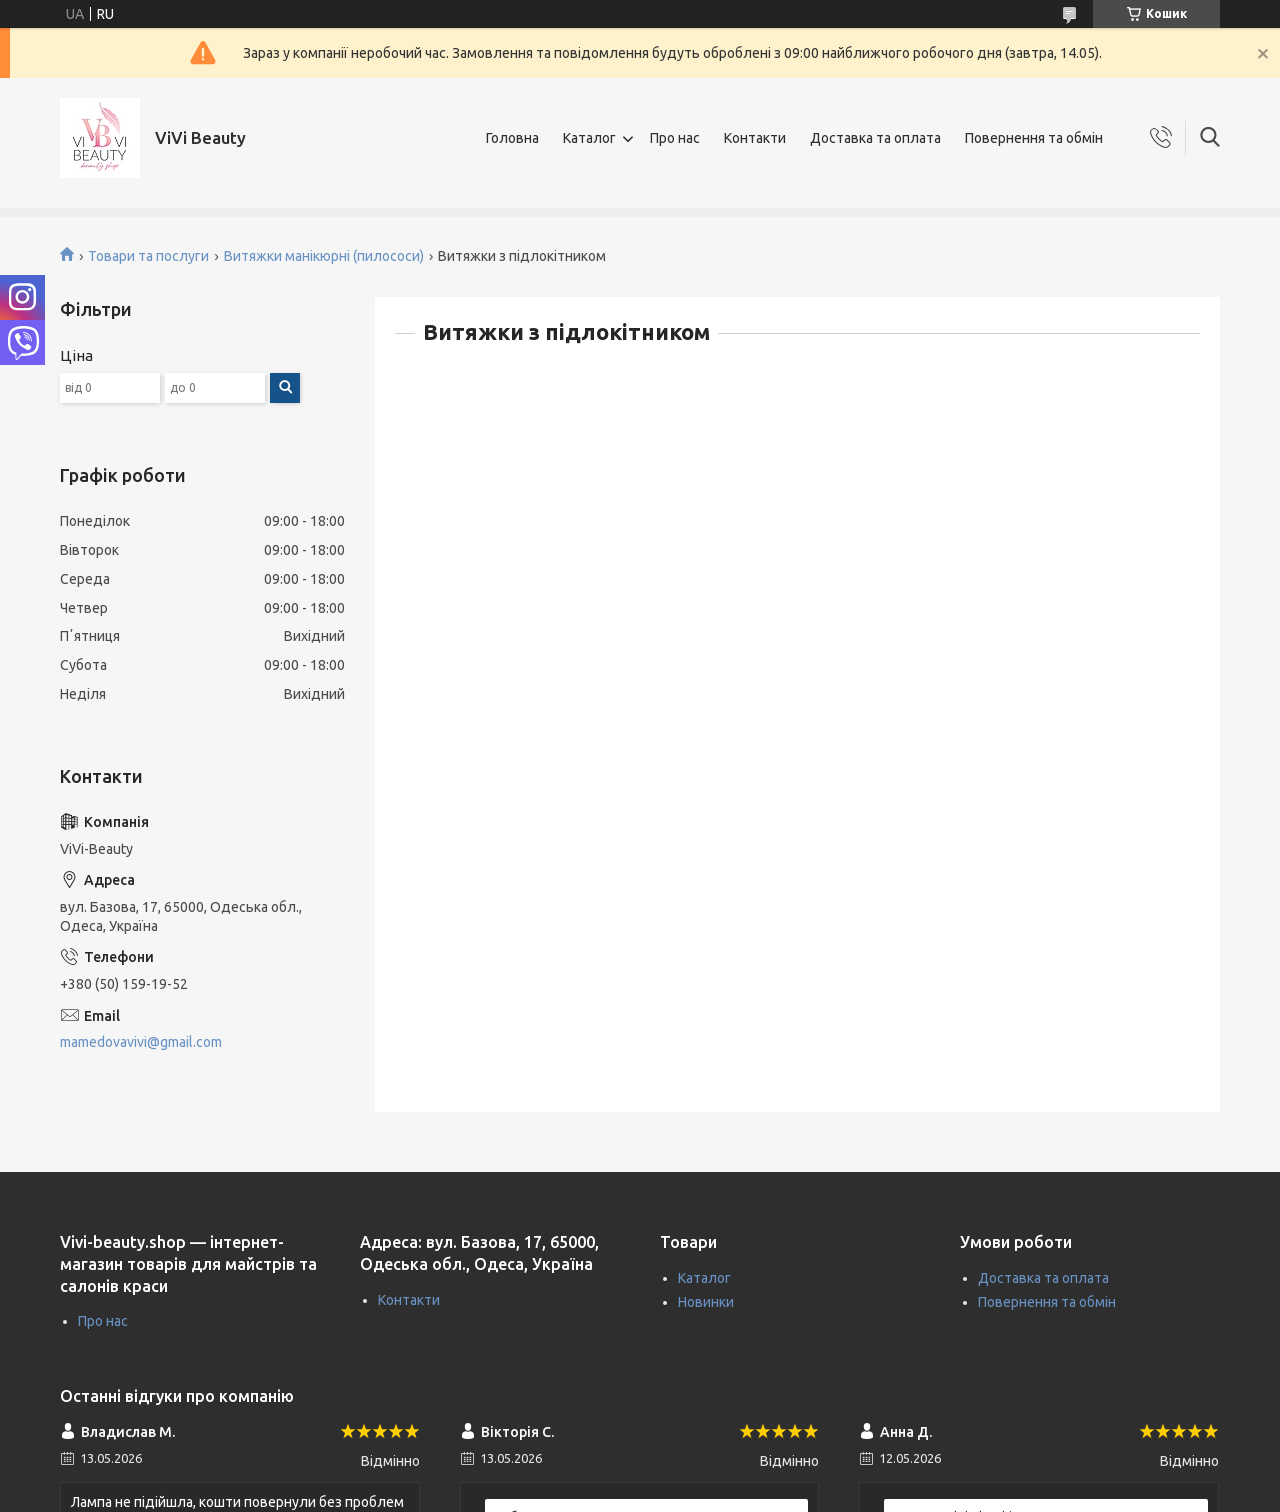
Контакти (755, 138)
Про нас (675, 138)
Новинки (706, 1302)
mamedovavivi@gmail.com (141, 1042)
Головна (512, 138)
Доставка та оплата (875, 138)
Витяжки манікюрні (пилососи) (324, 256)
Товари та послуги (148, 256)
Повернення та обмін (1034, 138)
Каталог (589, 138)
